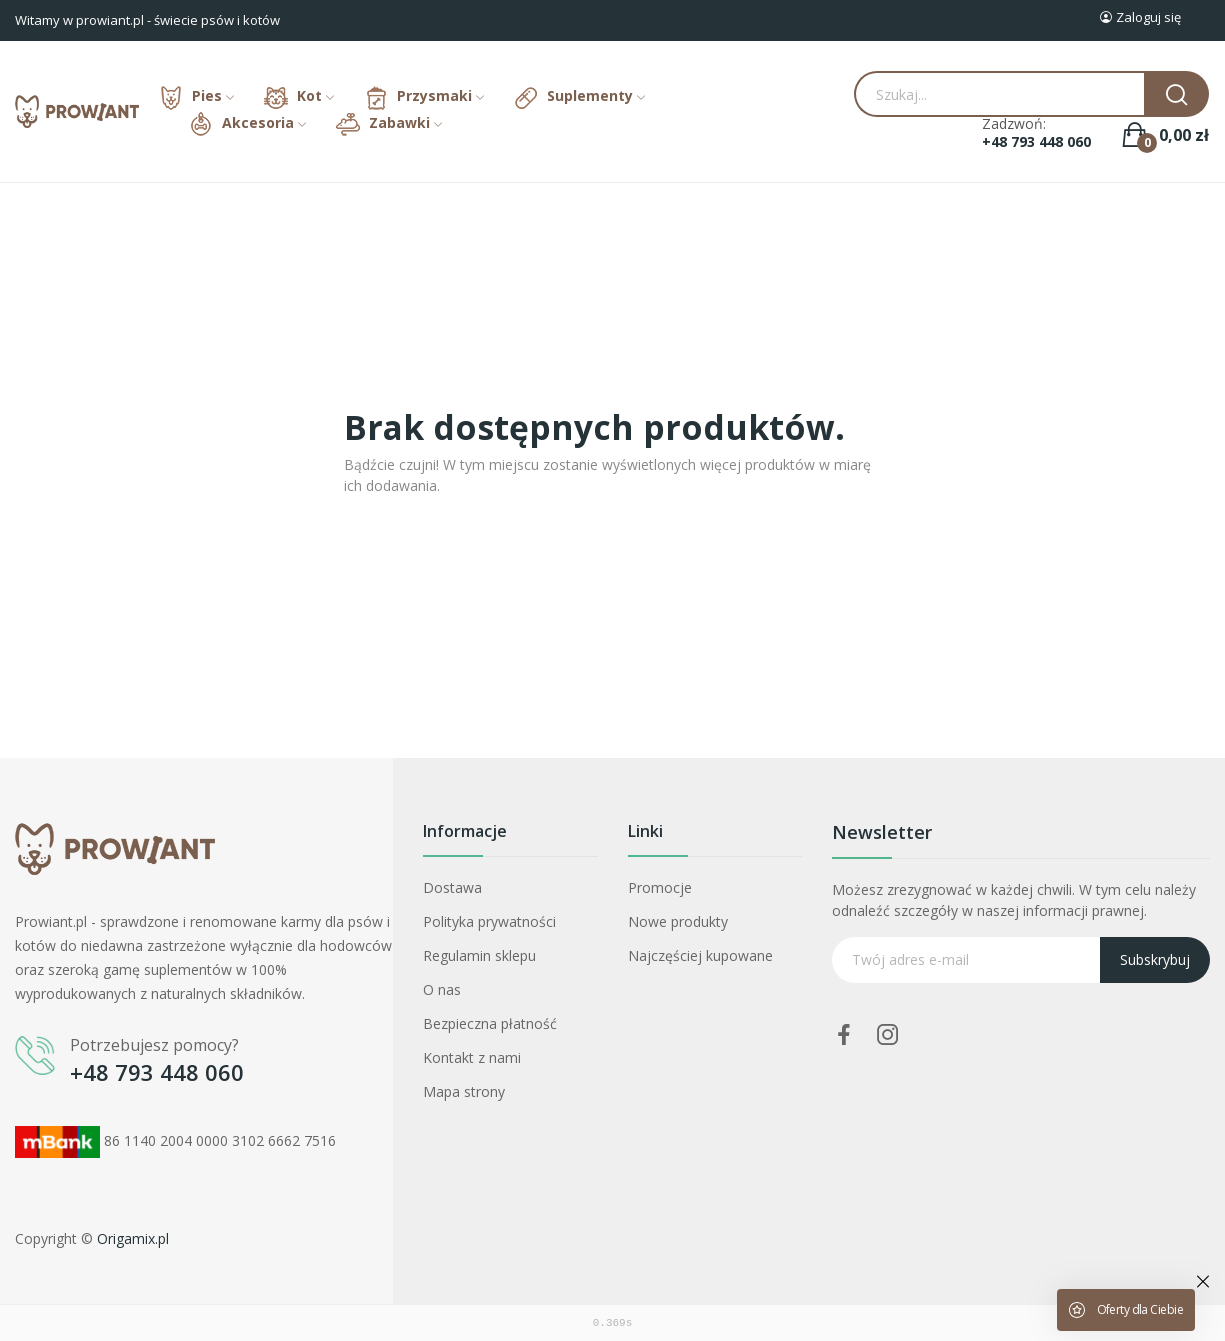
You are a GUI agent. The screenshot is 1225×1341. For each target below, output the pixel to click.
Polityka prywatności (489, 921)
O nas (442, 989)
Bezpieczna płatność (490, 1023)
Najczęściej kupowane (700, 955)
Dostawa (452, 887)
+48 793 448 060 (1036, 142)
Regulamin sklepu (479, 955)
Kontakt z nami (472, 1057)
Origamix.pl (133, 1238)
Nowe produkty (678, 921)
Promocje (660, 887)
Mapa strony (464, 1091)
